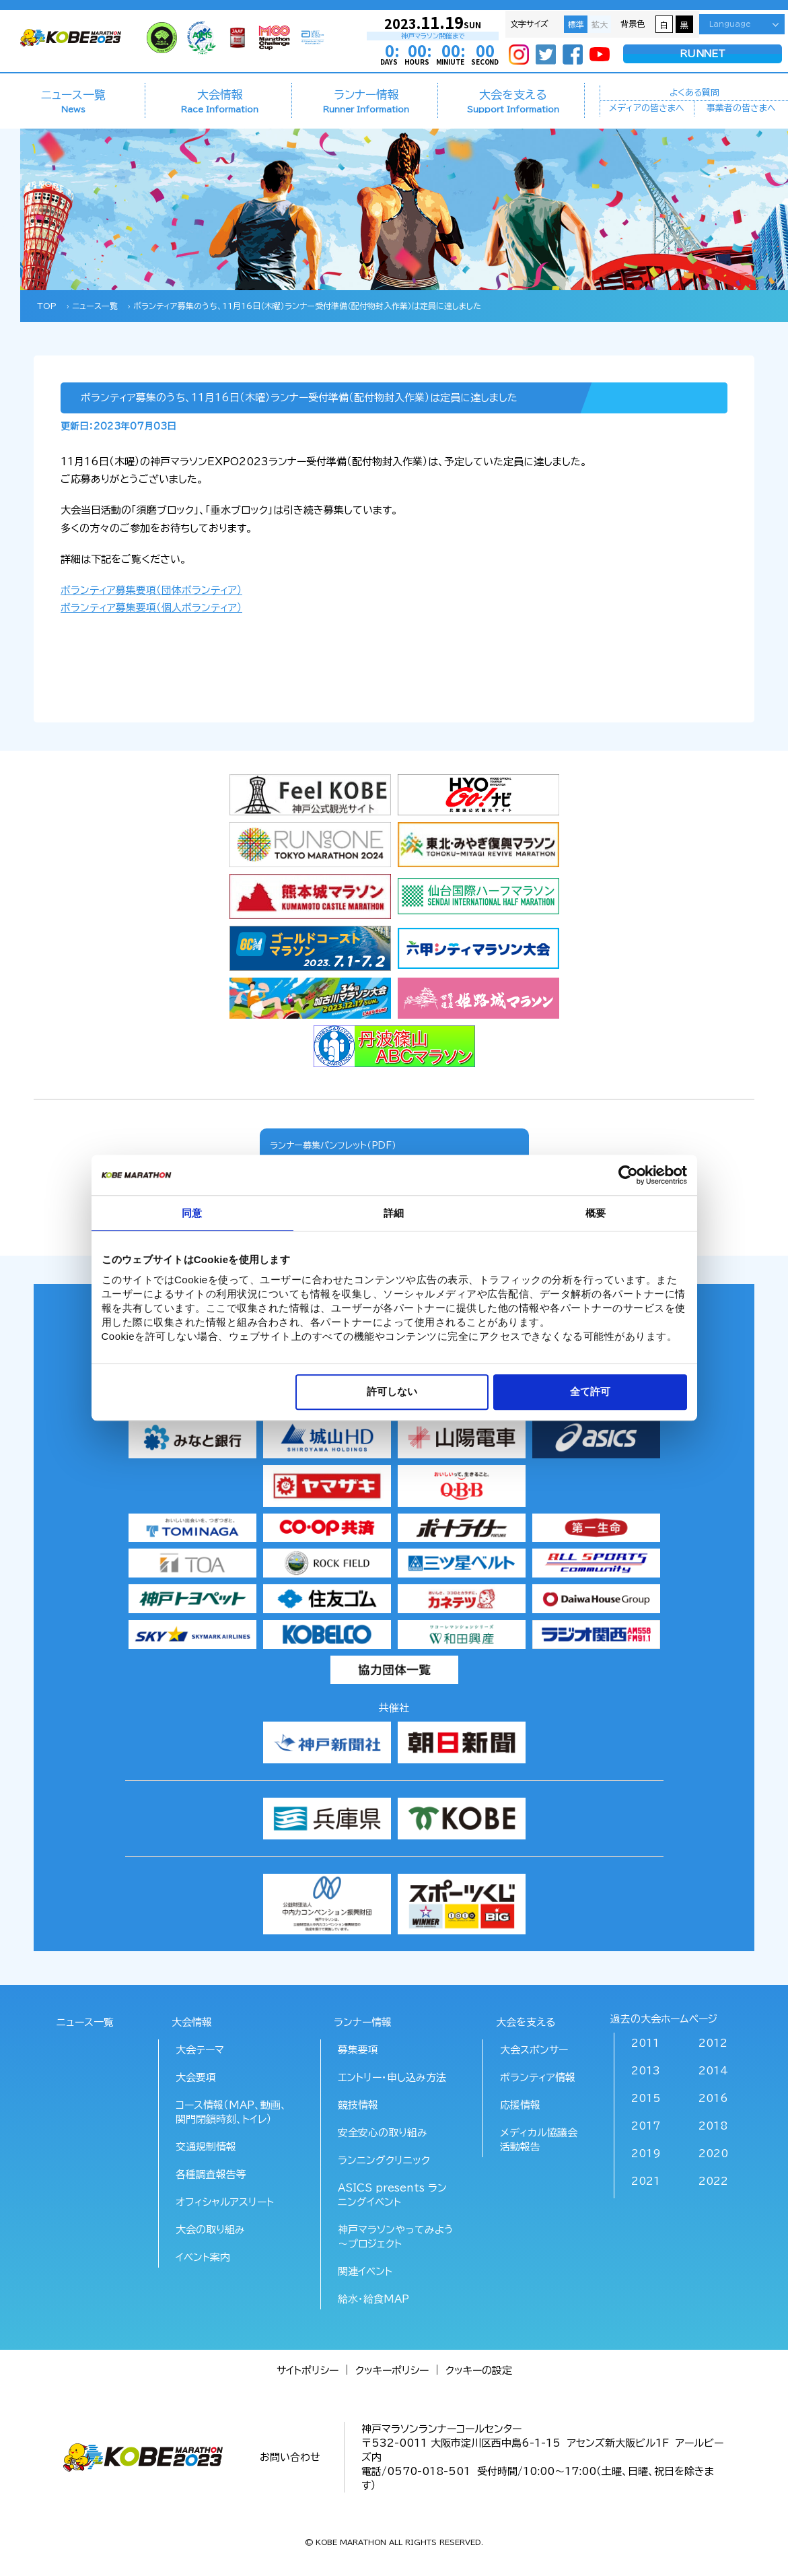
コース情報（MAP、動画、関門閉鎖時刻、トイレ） (231, 2112)
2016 (713, 2098)
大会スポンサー (534, 2050)
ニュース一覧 (73, 101)
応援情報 (520, 2105)
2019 (646, 2153)
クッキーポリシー (392, 2370)
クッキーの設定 (478, 2370)
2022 (713, 2181)
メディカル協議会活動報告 (538, 2140)
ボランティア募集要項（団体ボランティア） (151, 590)
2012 (713, 2043)
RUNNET (702, 54)
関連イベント (365, 2271)
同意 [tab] (192, 1213)
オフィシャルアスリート (225, 2202)
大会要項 (196, 2077)
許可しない (392, 1392)
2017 (645, 2126)
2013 (645, 2071)
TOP (47, 306)
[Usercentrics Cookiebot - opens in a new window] (628, 1175)
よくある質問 (694, 92)
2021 (645, 2181)
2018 (713, 2126)
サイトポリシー (307, 2370)
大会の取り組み (210, 2230)
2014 (713, 2071)
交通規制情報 (206, 2147)
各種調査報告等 (211, 2174)
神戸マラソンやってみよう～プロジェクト (396, 2237)
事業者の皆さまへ (741, 109)
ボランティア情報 (537, 2077)
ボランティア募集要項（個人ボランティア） (151, 608)
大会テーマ (200, 2050)
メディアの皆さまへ (646, 109)
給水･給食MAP (373, 2299)
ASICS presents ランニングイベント (392, 2195)
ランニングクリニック (384, 2160)
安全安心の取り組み (382, 2133)
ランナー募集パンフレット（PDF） (333, 1145)
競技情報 (358, 2105)
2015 (646, 2098)
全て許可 (590, 1392)
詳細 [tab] (394, 1213)
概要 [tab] (595, 1213)
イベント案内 (203, 2257)
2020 (713, 2153)
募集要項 (358, 2050)
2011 (645, 2043)
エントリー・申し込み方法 (392, 2077)
